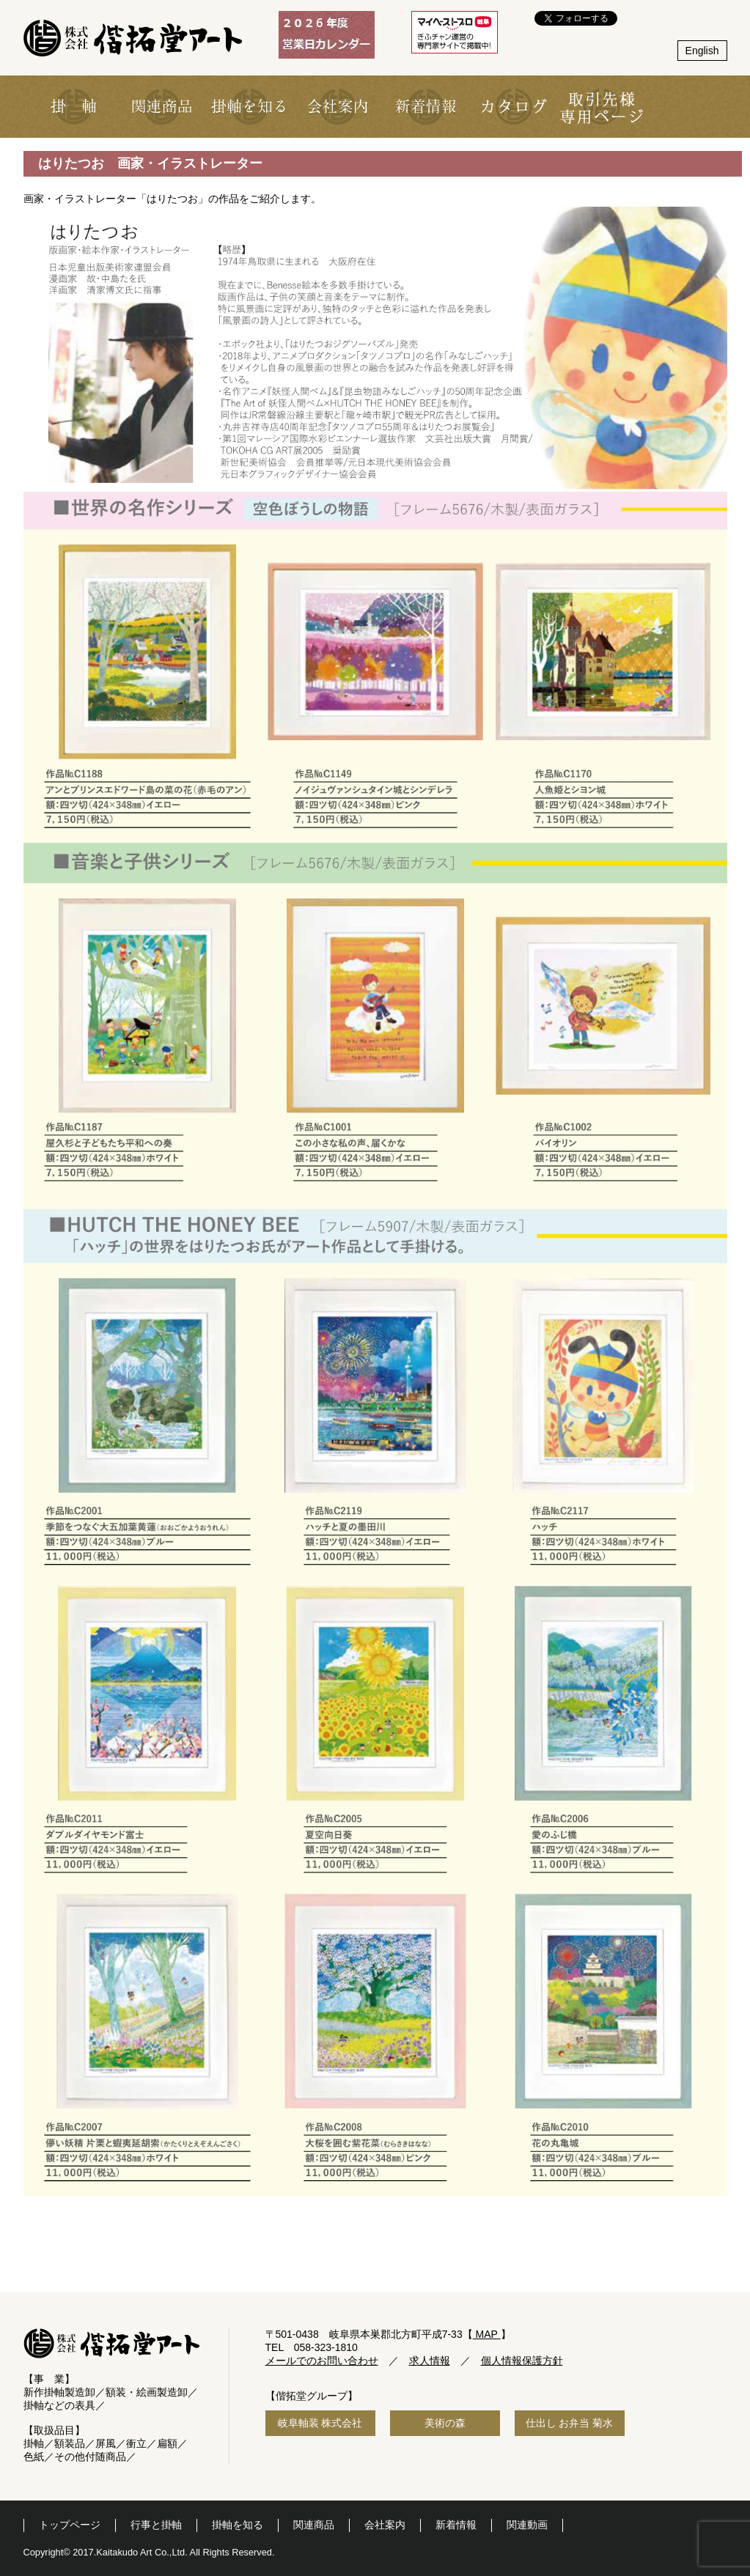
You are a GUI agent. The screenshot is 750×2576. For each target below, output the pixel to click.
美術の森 (445, 2423)
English (702, 50)
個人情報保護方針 (522, 2360)
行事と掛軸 (156, 2525)
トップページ (69, 2525)
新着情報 (456, 2525)
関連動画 (527, 2525)
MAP (487, 2334)
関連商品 (313, 2525)
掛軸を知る (237, 2525)
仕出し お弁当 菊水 (570, 2423)
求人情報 (429, 2360)
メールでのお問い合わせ (321, 2360)
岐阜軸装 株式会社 (320, 2423)
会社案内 (384, 2525)
